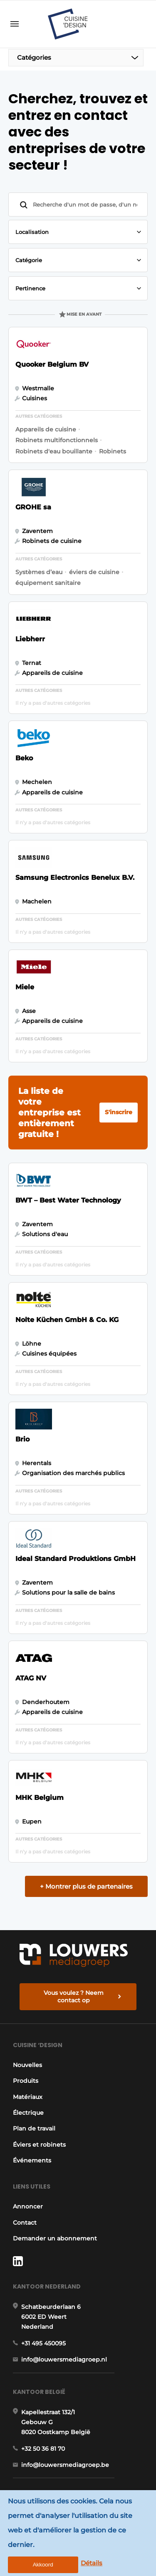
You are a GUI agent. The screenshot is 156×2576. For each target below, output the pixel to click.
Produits (25, 2080)
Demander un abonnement (55, 2238)
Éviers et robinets (39, 2144)
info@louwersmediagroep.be (65, 2465)
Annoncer (28, 2206)
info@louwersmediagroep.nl (64, 2359)
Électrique (28, 2112)
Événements (32, 2160)
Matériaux (27, 2097)
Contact (25, 2222)
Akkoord (43, 2564)
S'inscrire (118, 1112)
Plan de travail (34, 2128)
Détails (91, 2563)
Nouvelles (27, 2065)
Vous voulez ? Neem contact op (74, 1996)
